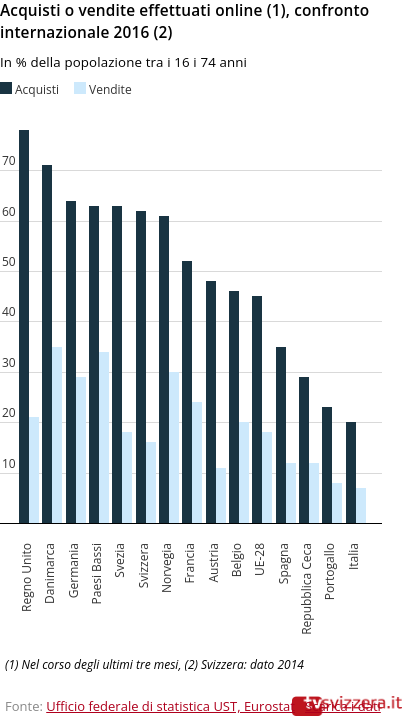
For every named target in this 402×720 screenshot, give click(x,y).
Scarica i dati (343, 706)
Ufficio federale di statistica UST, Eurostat (170, 706)
